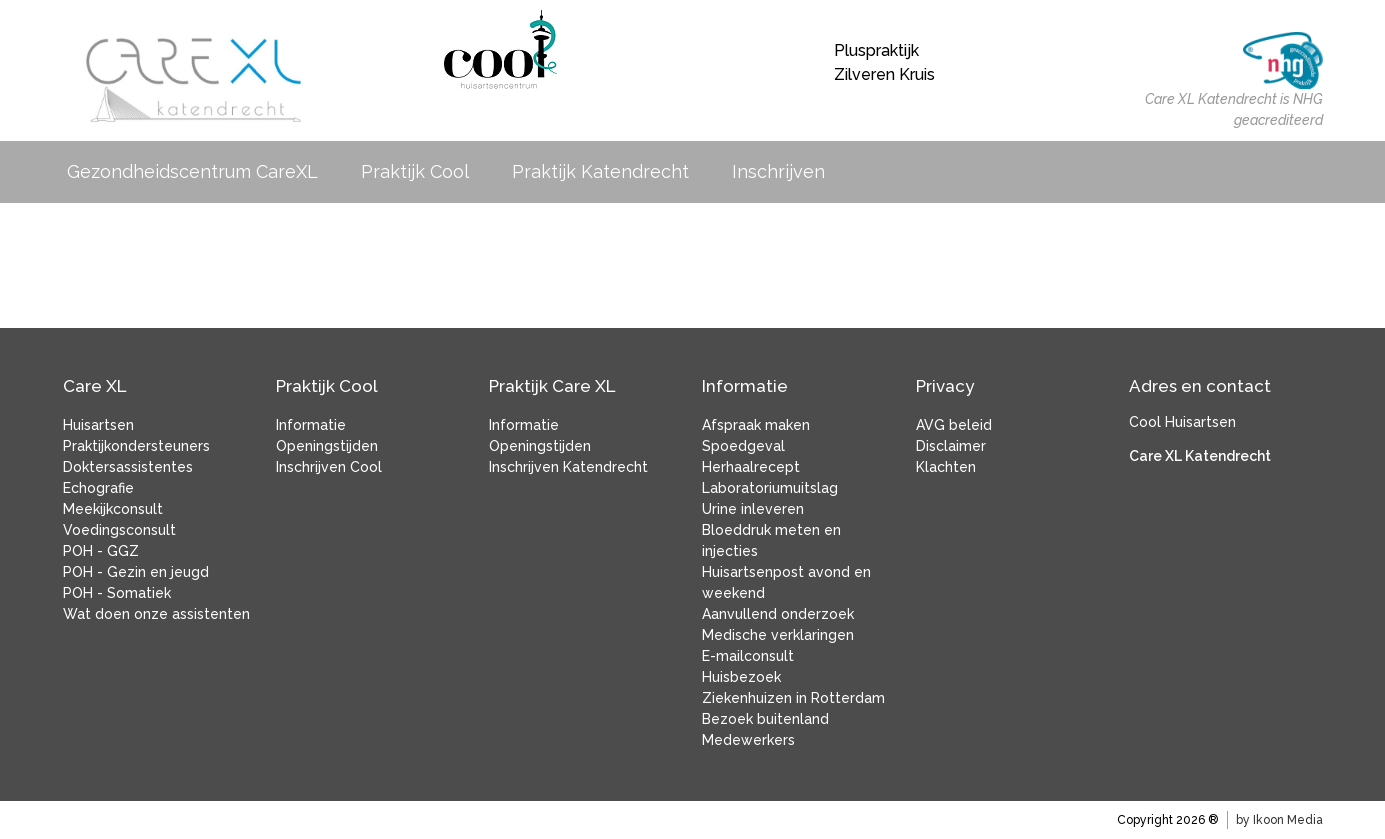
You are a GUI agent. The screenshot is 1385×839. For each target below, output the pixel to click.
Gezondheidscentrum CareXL (197, 171)
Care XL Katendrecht (1200, 456)
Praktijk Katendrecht (605, 171)
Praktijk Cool (420, 171)
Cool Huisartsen (1182, 422)
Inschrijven (783, 171)
